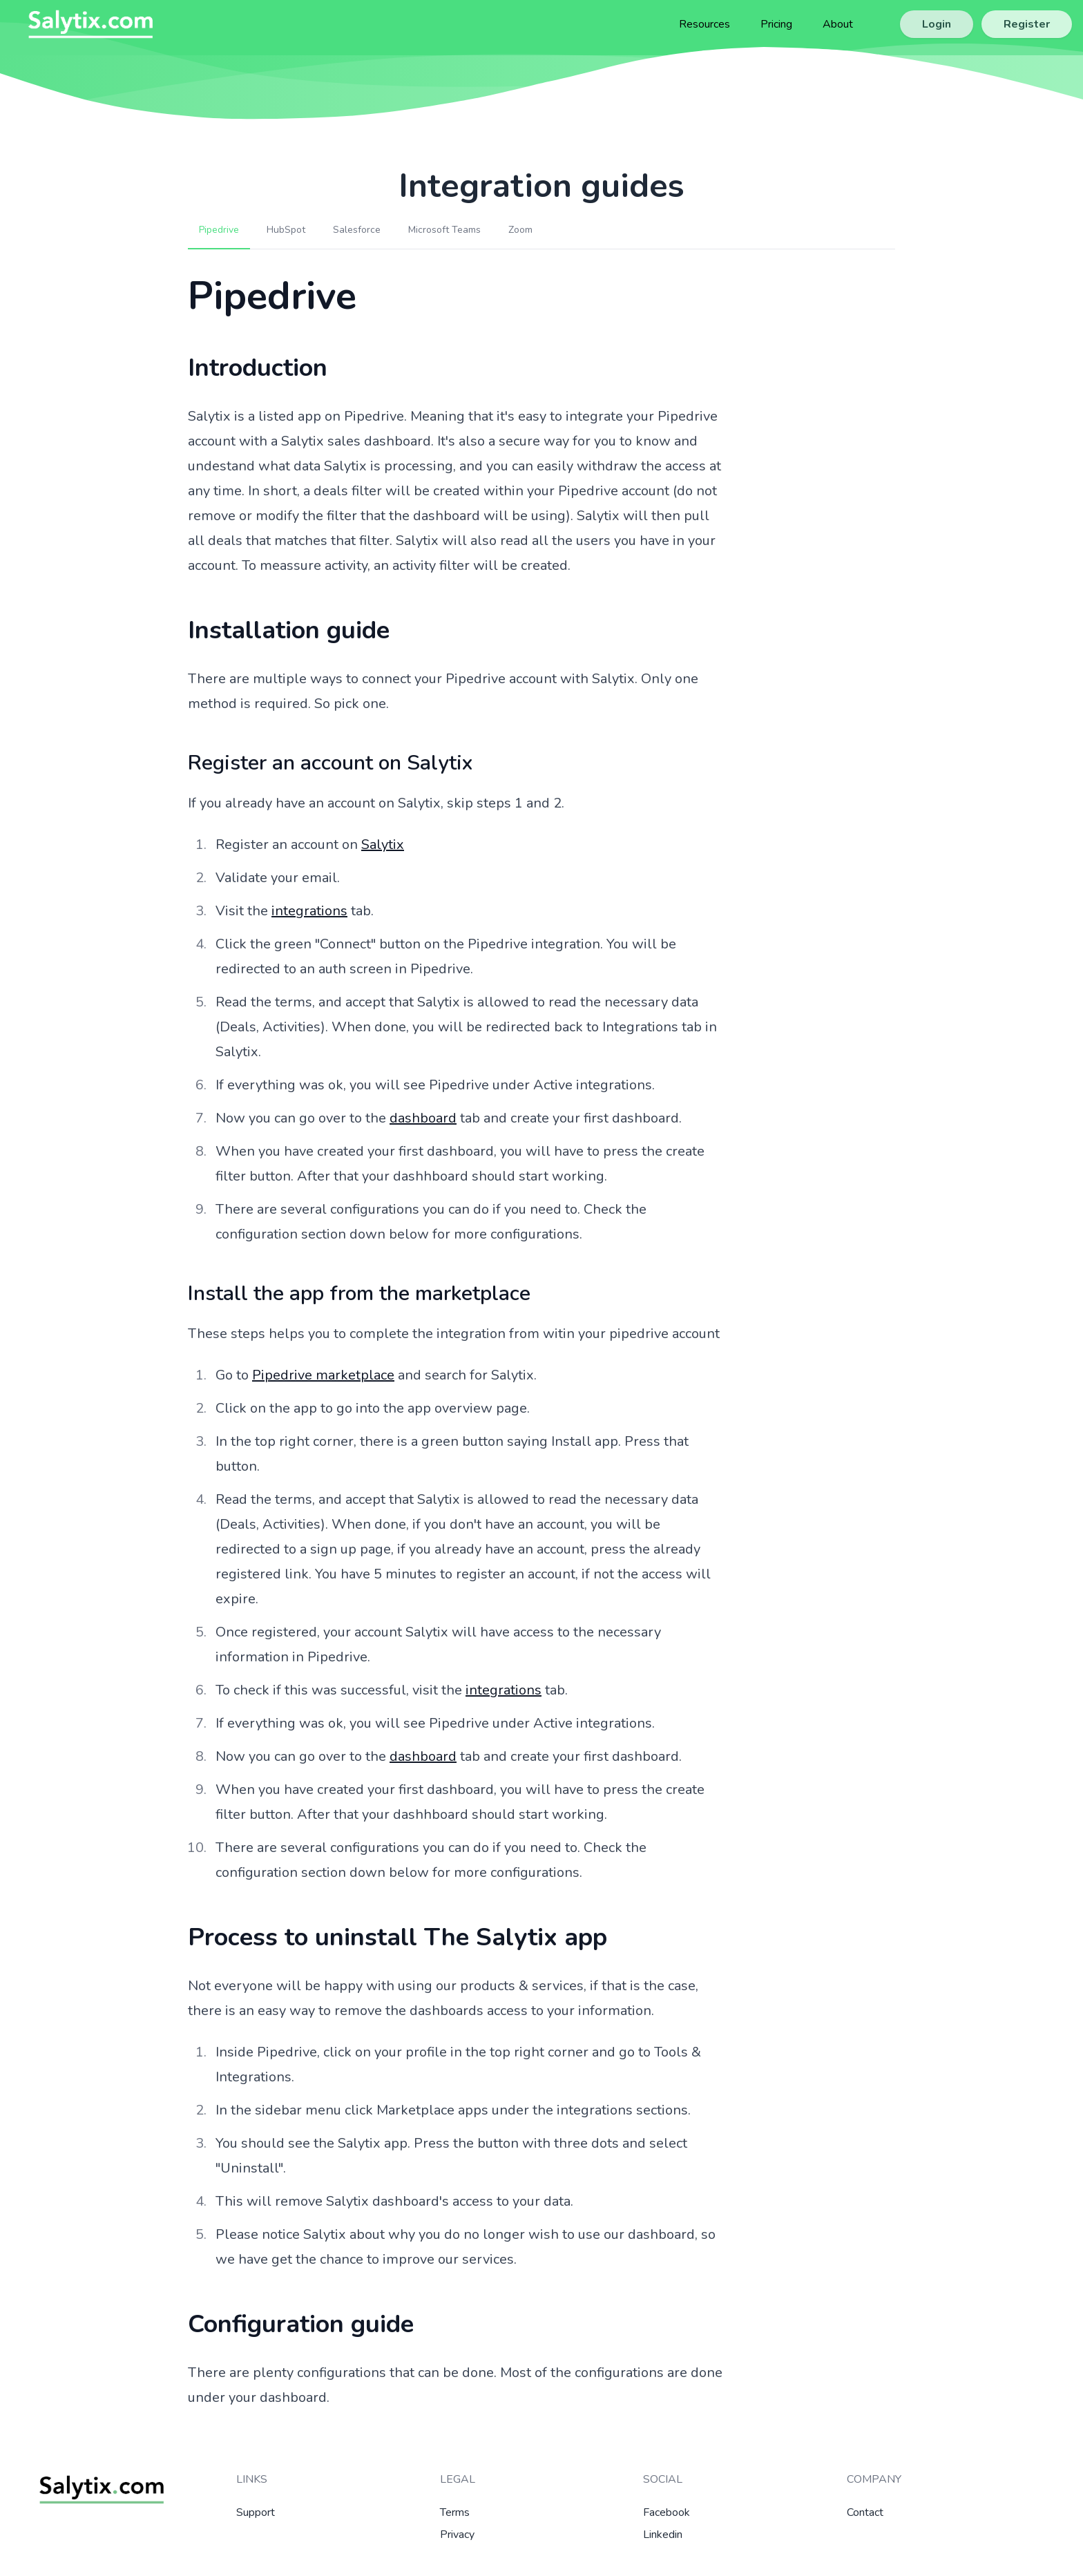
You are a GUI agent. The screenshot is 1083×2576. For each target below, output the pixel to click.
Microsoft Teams (444, 229)
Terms (455, 2512)
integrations (309, 910)
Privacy (457, 2534)
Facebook (666, 2512)
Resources (704, 24)
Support (255, 2512)
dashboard (423, 1118)
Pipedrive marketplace (323, 1375)
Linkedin (662, 2534)
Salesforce (357, 229)
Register (1027, 24)
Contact (865, 2512)
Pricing (776, 24)
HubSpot (286, 229)
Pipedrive (219, 229)
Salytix (382, 844)
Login (936, 24)
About (838, 24)
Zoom (520, 229)
